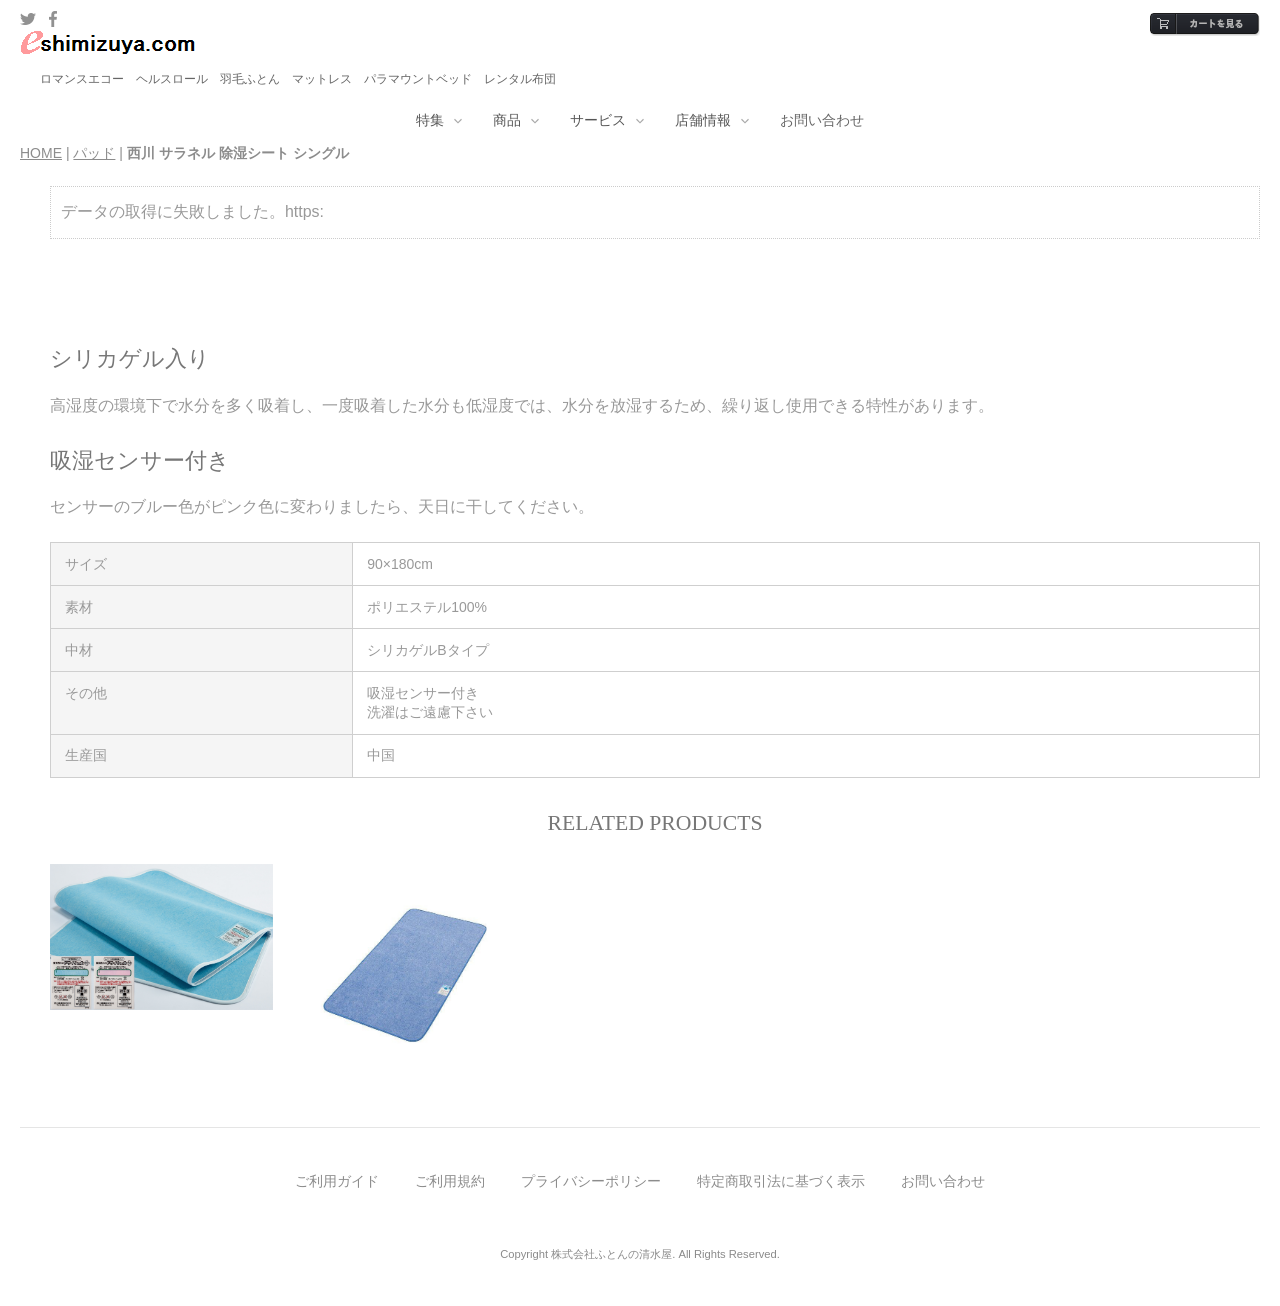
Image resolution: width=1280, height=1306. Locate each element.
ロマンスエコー (82, 79)
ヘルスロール (172, 79)
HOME (41, 153)
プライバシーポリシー (591, 1181)
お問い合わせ (822, 120)
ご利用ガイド (337, 1181)
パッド (94, 153)
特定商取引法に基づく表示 (781, 1181)
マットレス (322, 79)
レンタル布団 (520, 79)
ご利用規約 (450, 1181)
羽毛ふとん (250, 79)
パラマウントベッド (418, 79)
